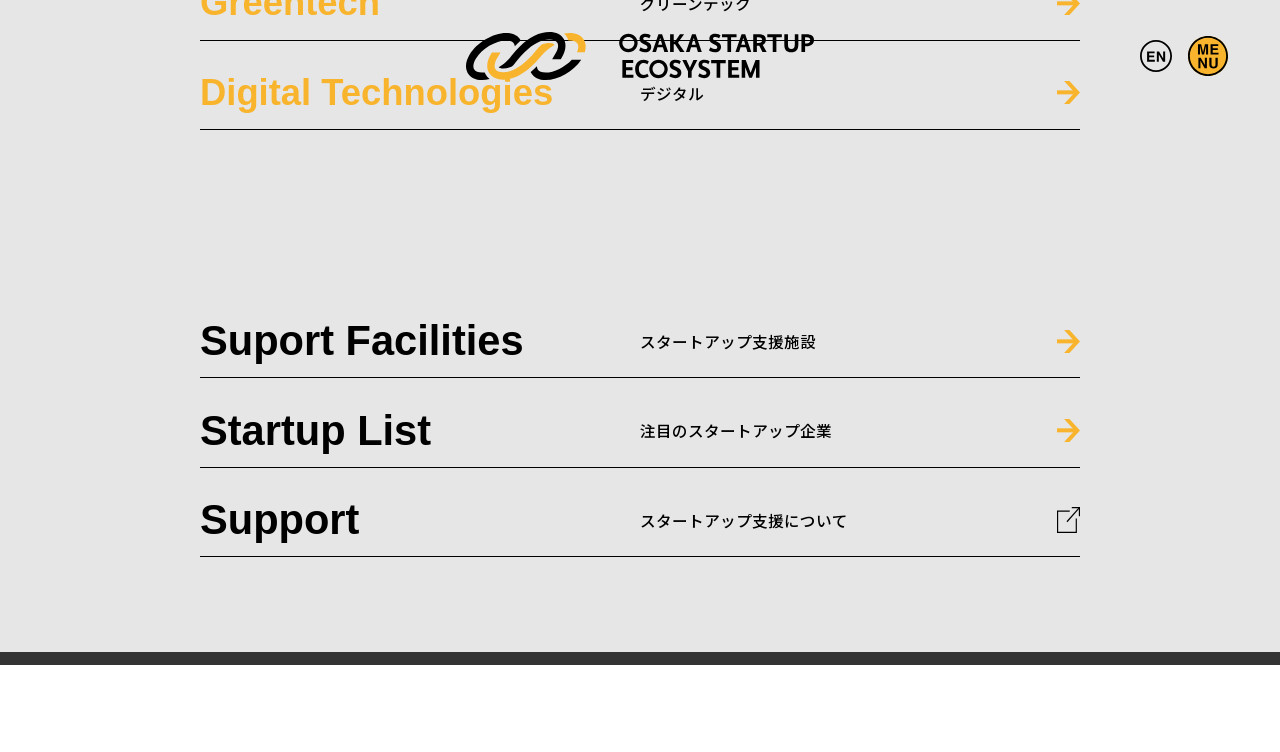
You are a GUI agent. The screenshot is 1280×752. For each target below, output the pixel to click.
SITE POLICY (1186, 600)
